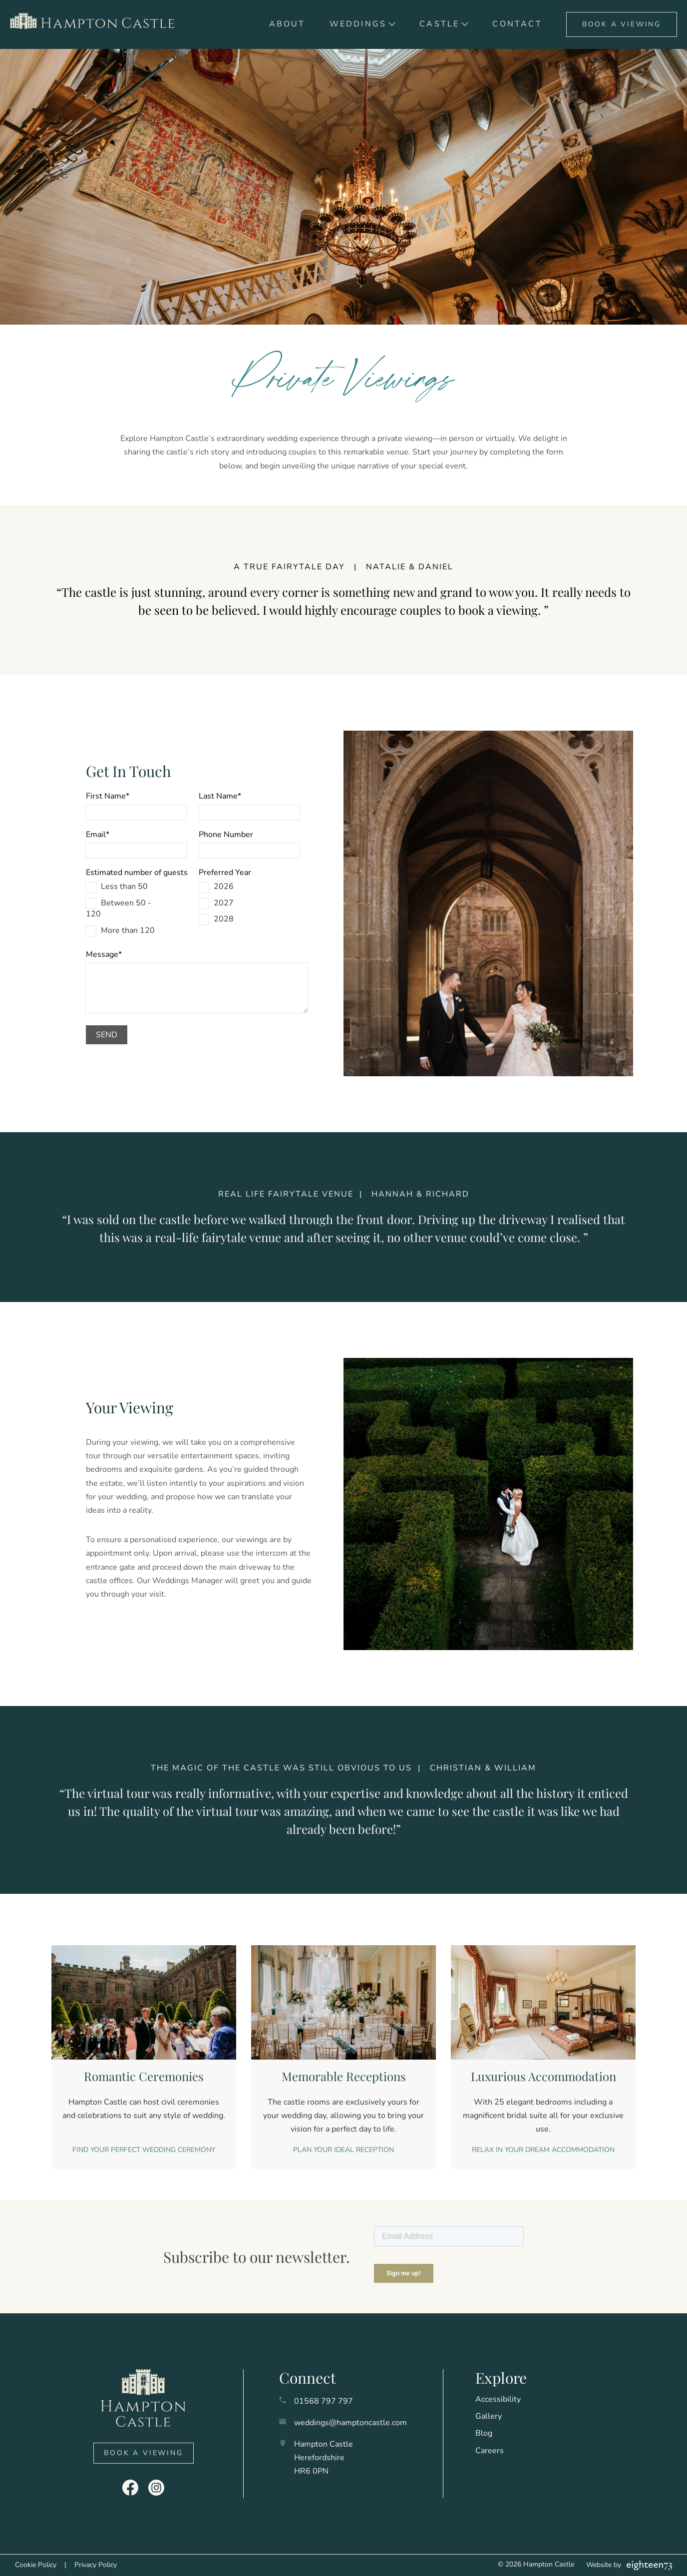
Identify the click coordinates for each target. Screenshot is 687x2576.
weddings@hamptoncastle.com (350, 2422)
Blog (483, 2433)
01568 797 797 (323, 2401)
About (287, 23)
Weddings (358, 23)
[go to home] (96, 24)
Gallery (488, 2416)
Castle (439, 23)
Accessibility (498, 2399)
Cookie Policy (35, 2565)
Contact (517, 23)
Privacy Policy (95, 2565)
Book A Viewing (621, 24)
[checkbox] (136, 908)
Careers (489, 2450)
